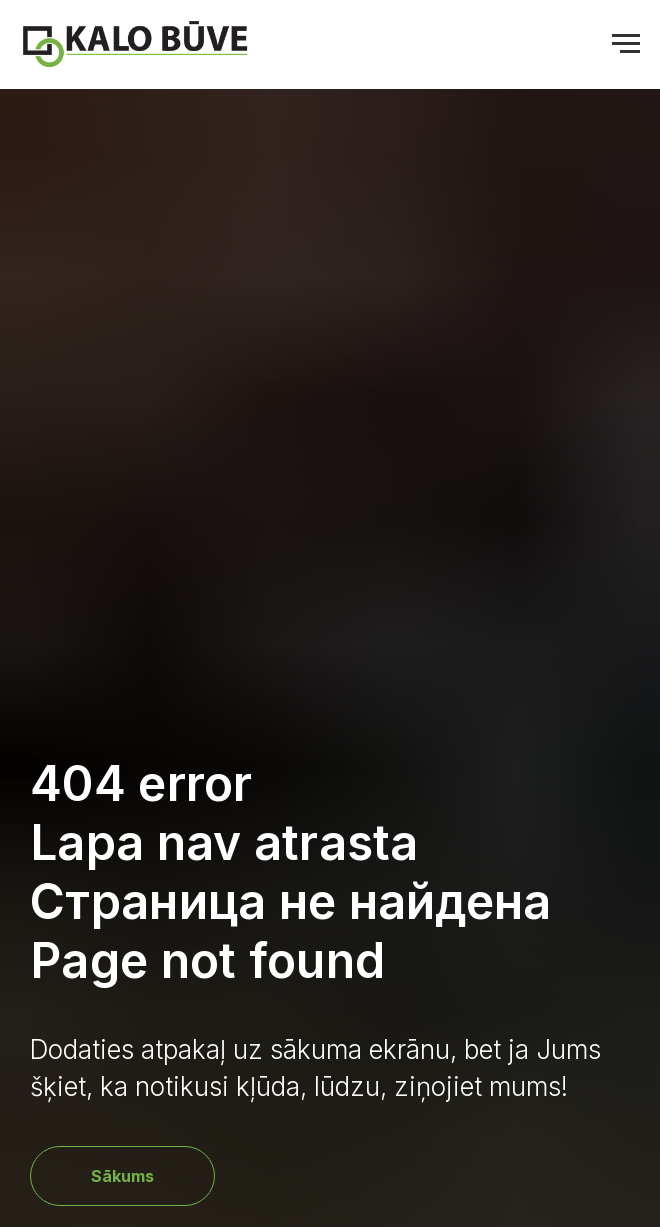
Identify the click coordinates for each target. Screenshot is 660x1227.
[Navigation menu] (626, 44)
